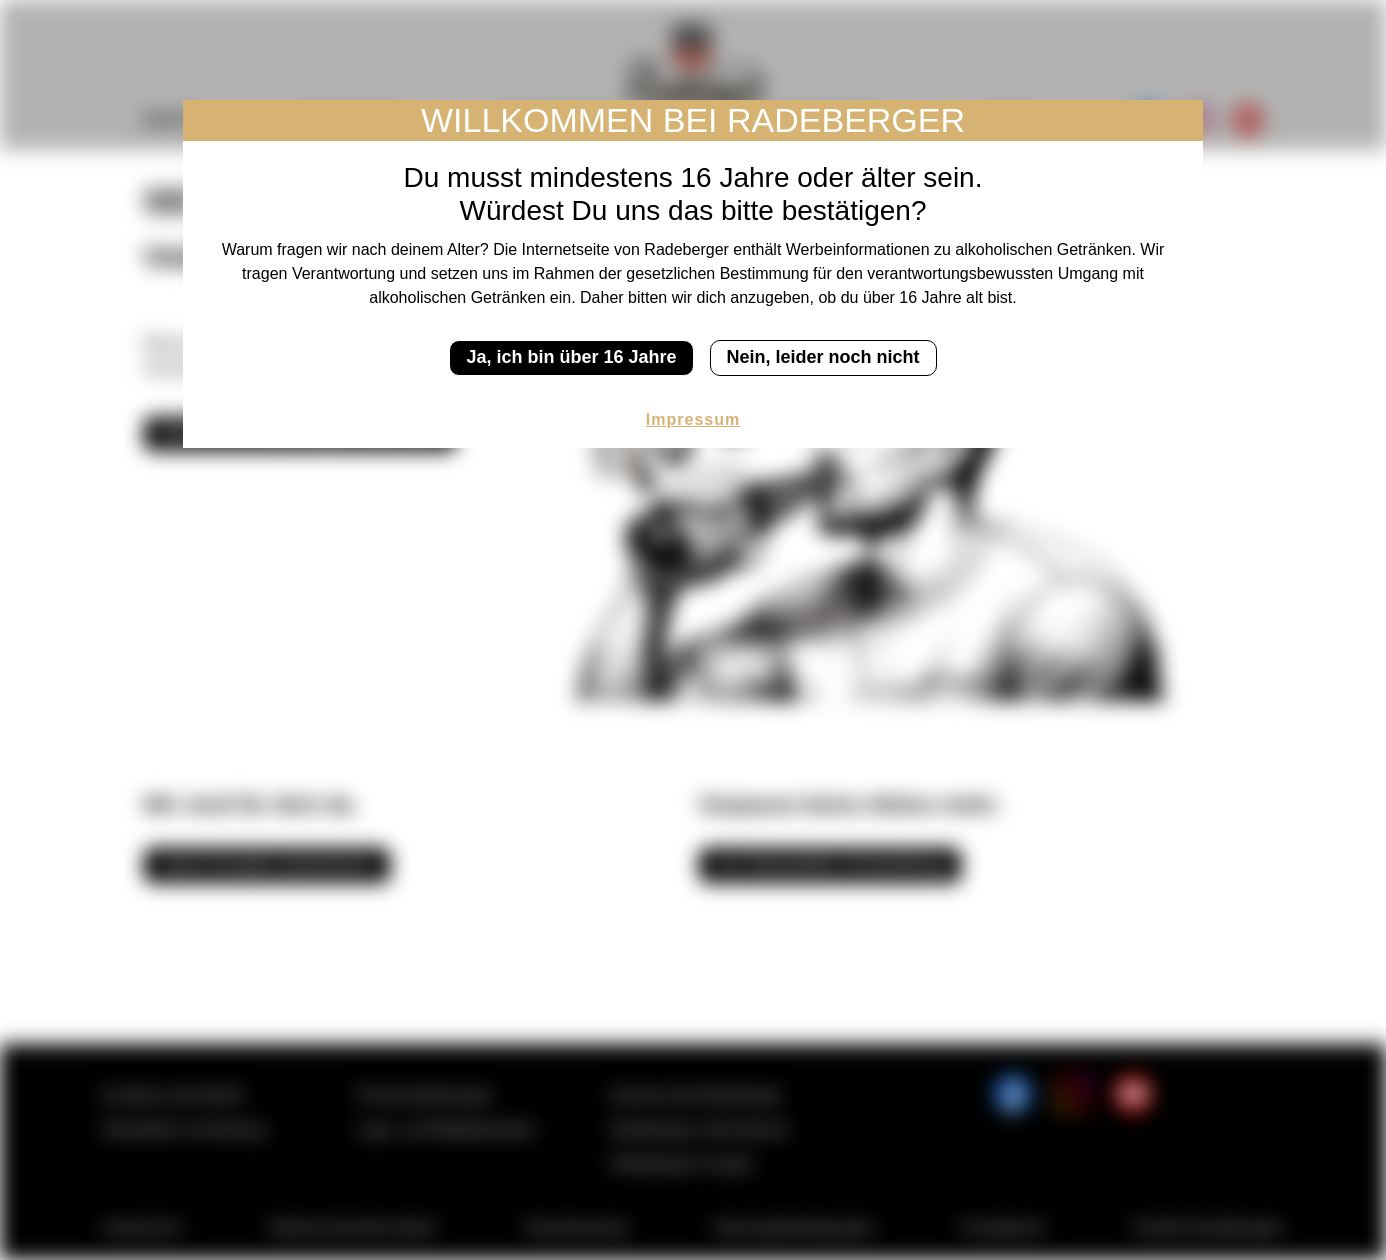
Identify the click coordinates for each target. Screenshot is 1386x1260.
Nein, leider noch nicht (823, 357)
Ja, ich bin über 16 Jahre (571, 357)
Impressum (693, 419)
